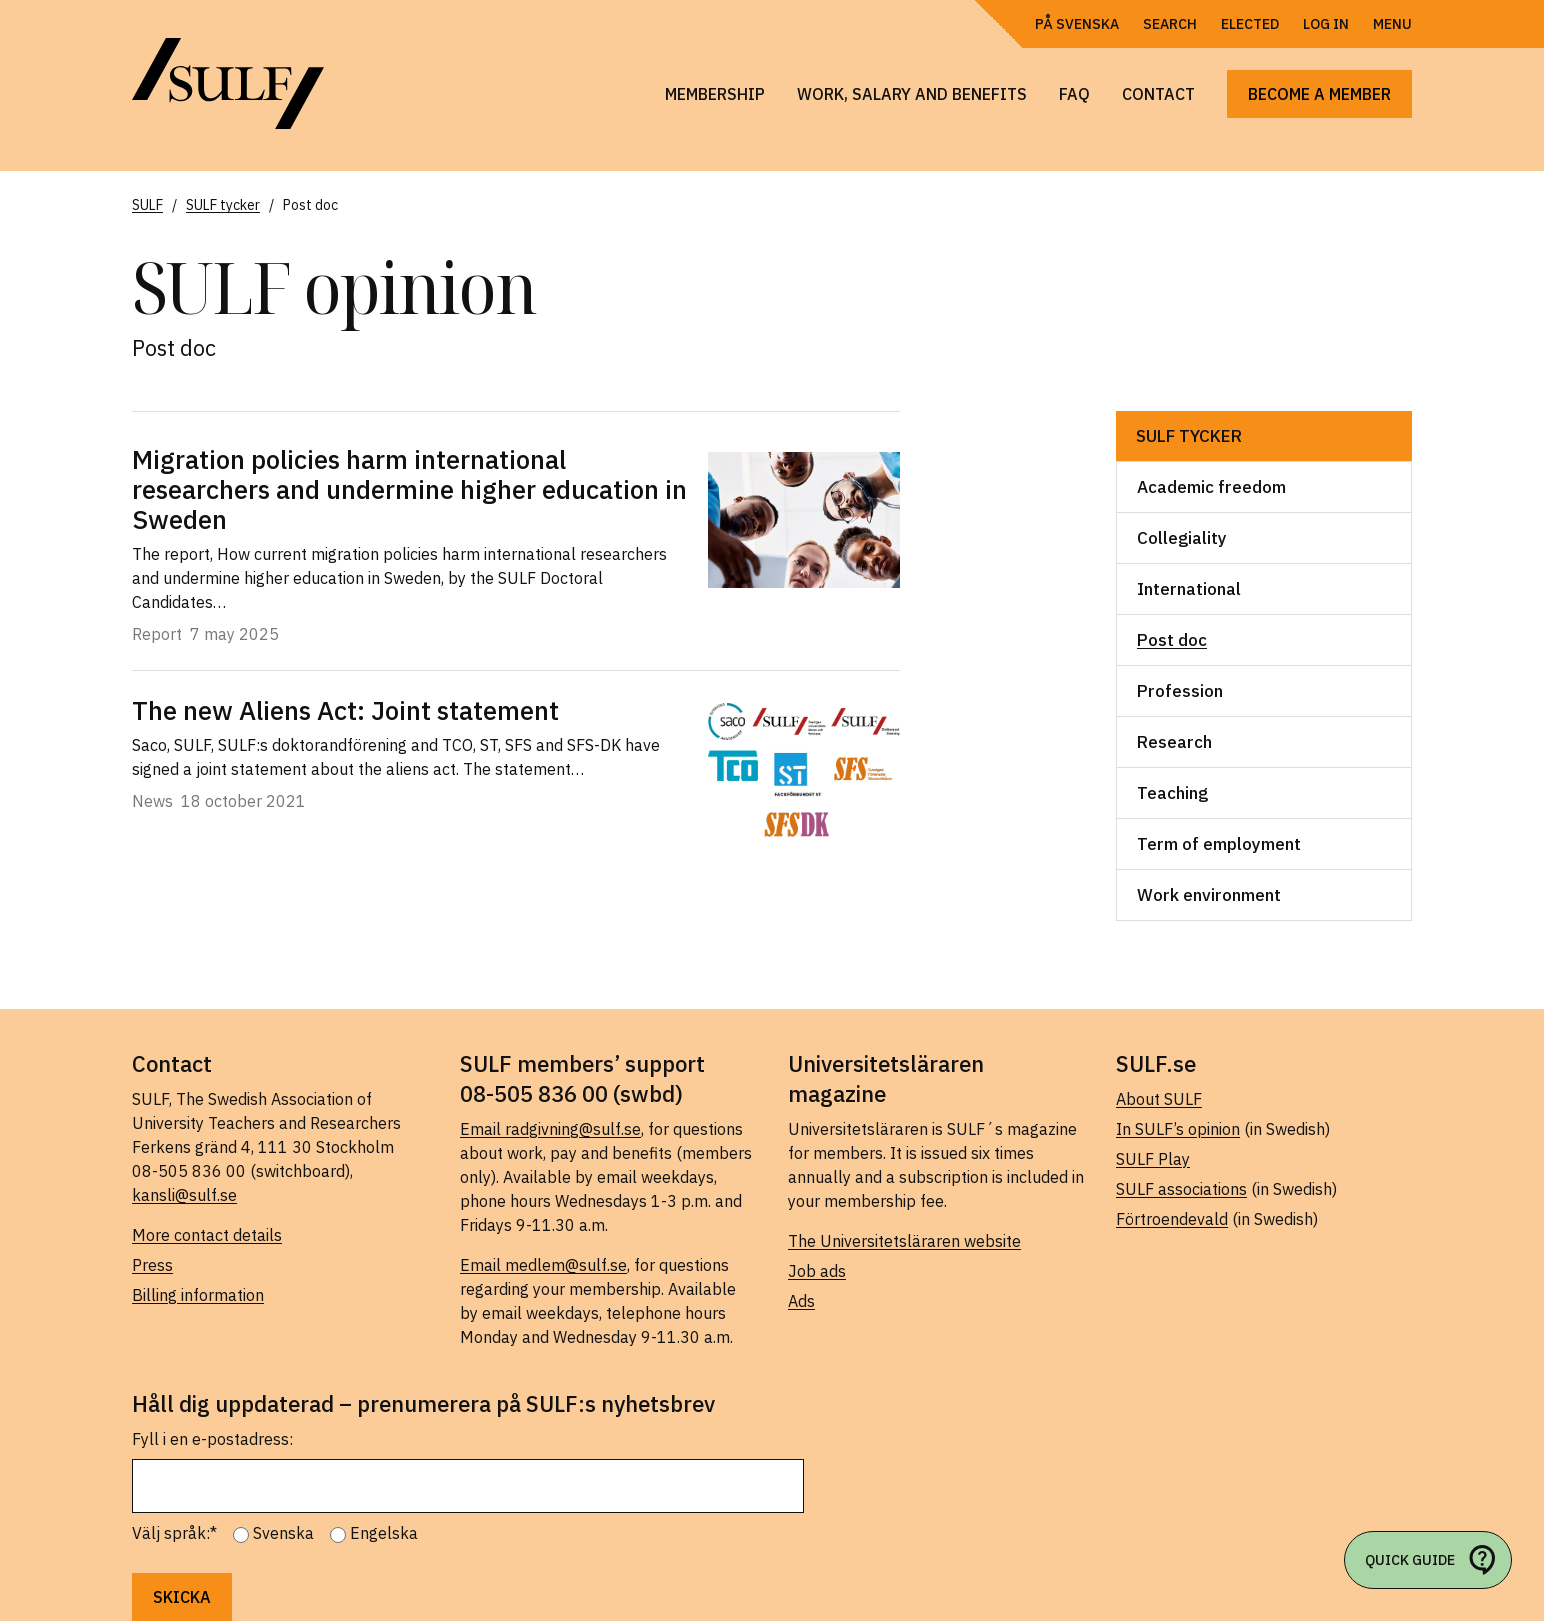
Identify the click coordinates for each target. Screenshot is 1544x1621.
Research (1174, 742)
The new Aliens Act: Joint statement (345, 710)
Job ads (817, 1271)
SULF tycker (1189, 436)
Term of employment (1219, 844)
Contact (1158, 94)
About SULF (1159, 1099)
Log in (1326, 24)
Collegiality (1182, 538)
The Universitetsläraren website (904, 1241)
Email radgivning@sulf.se (550, 1129)
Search (1170, 24)
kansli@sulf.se (184, 1195)
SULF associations (1181, 1189)
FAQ (1074, 94)
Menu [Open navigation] (1392, 24)
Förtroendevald (1172, 1219)
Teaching (1172, 793)
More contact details (207, 1235)
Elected (1250, 24)
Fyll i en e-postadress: (212, 1439)
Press (152, 1265)
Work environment (1209, 895)
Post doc (1172, 640)
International (1189, 589)
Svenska (283, 1533)
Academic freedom (1211, 487)
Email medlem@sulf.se (543, 1265)
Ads (801, 1301)
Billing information (198, 1295)
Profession (1180, 691)
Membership (715, 94)
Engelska (384, 1533)
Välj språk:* (174, 1533)
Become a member (1319, 94)
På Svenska (1077, 24)
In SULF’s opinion (1178, 1129)
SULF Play (1153, 1159)
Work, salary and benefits (912, 94)
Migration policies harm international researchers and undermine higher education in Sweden (409, 489)
